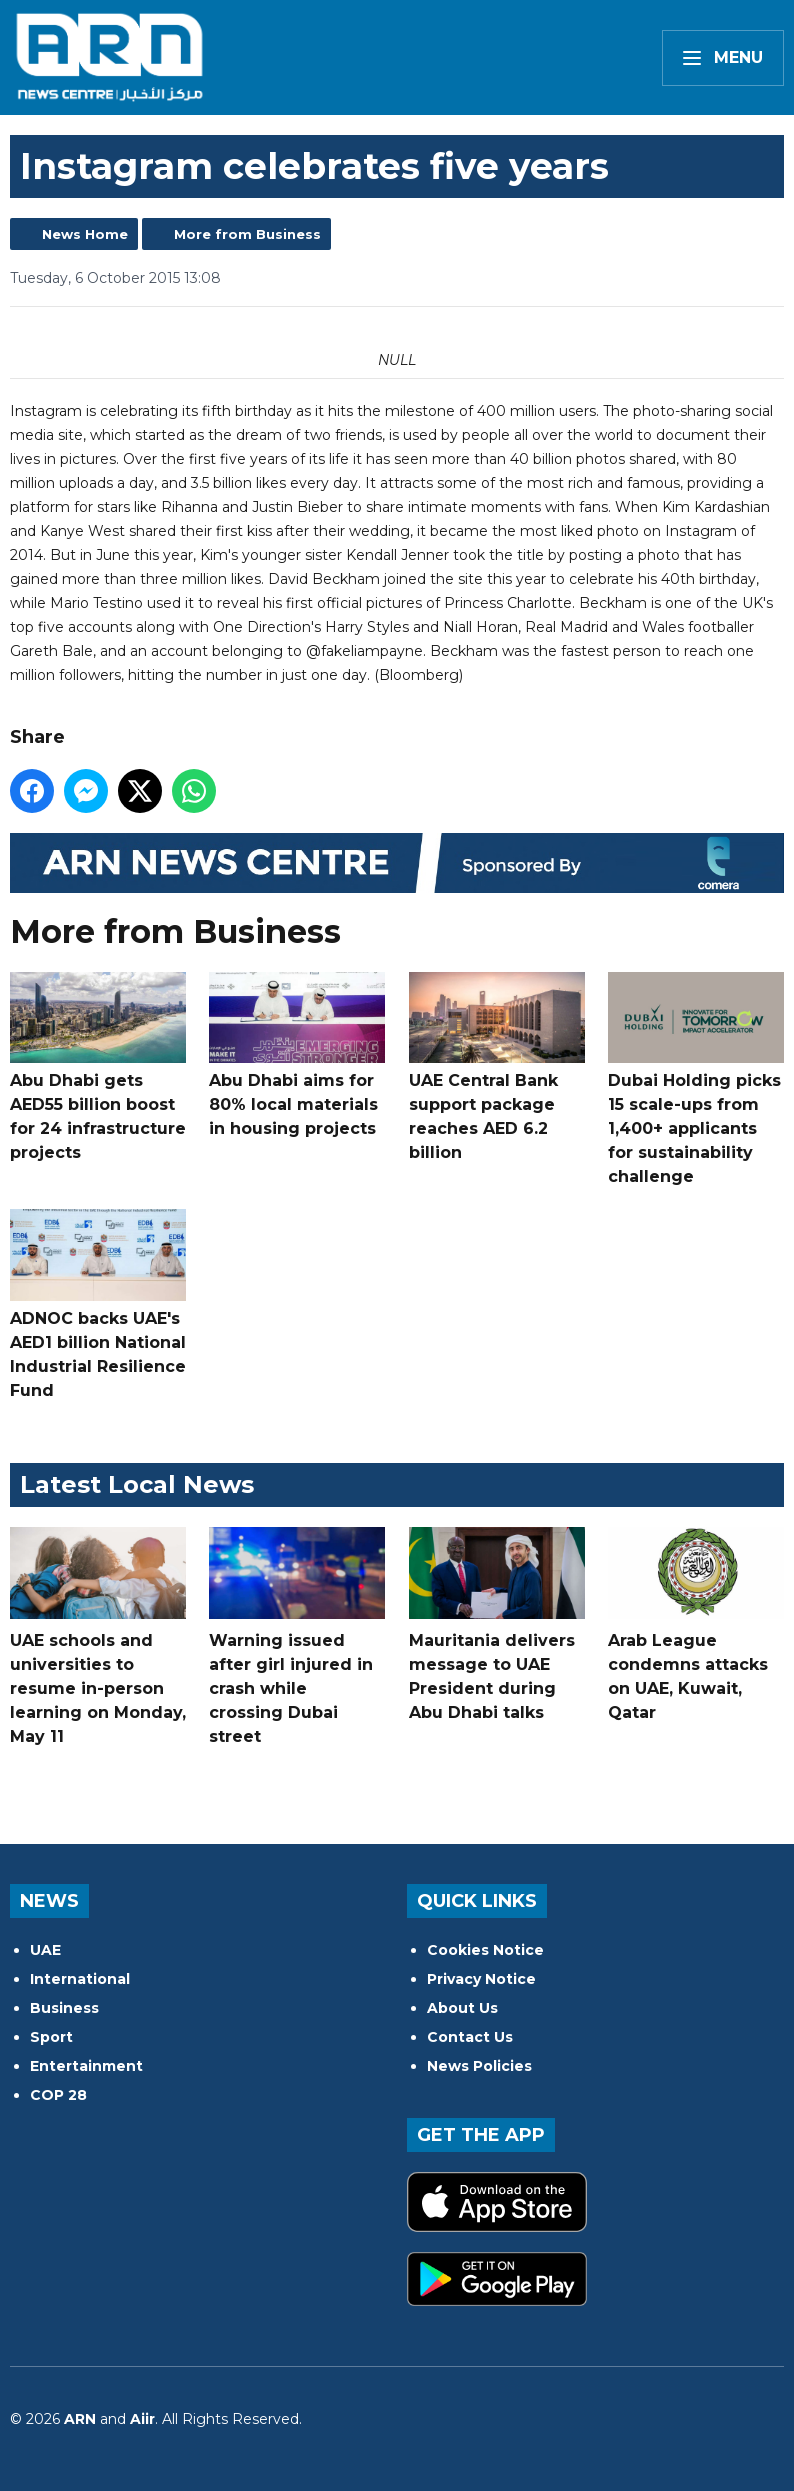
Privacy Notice (481, 1979)
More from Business (247, 234)
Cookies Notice (485, 1950)
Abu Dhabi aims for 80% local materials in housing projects (297, 1055)
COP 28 (58, 2095)
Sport (51, 2037)
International (80, 1979)
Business (64, 2008)
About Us (462, 2008)
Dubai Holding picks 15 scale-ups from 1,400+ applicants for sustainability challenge (696, 1079)
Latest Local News (137, 1484)
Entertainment (86, 2066)
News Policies (479, 2066)
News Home (85, 234)
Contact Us (470, 2037)
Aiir (142, 2419)
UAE (45, 1950)
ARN (80, 2419)
